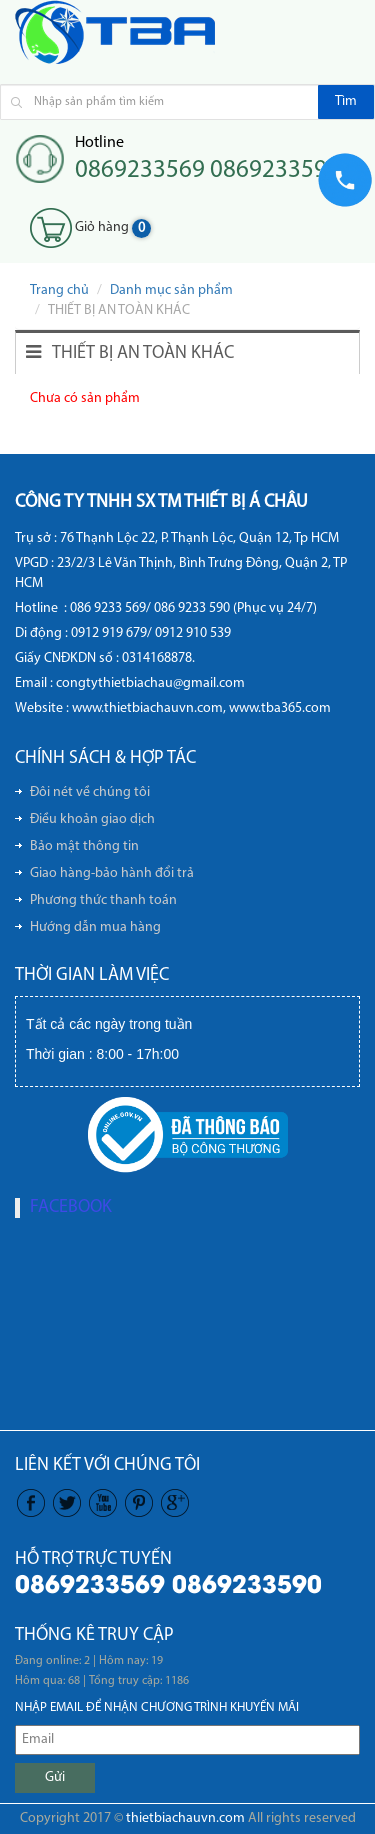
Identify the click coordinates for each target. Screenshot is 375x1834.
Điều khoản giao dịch (92, 819)
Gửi (55, 1777)
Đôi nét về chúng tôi (90, 792)
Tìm (346, 101)
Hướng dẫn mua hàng (95, 927)
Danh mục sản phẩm (171, 290)
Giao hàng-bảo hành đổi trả (112, 873)
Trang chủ (59, 290)
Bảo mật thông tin (84, 846)
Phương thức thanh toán (103, 900)
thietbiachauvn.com (185, 1818)
